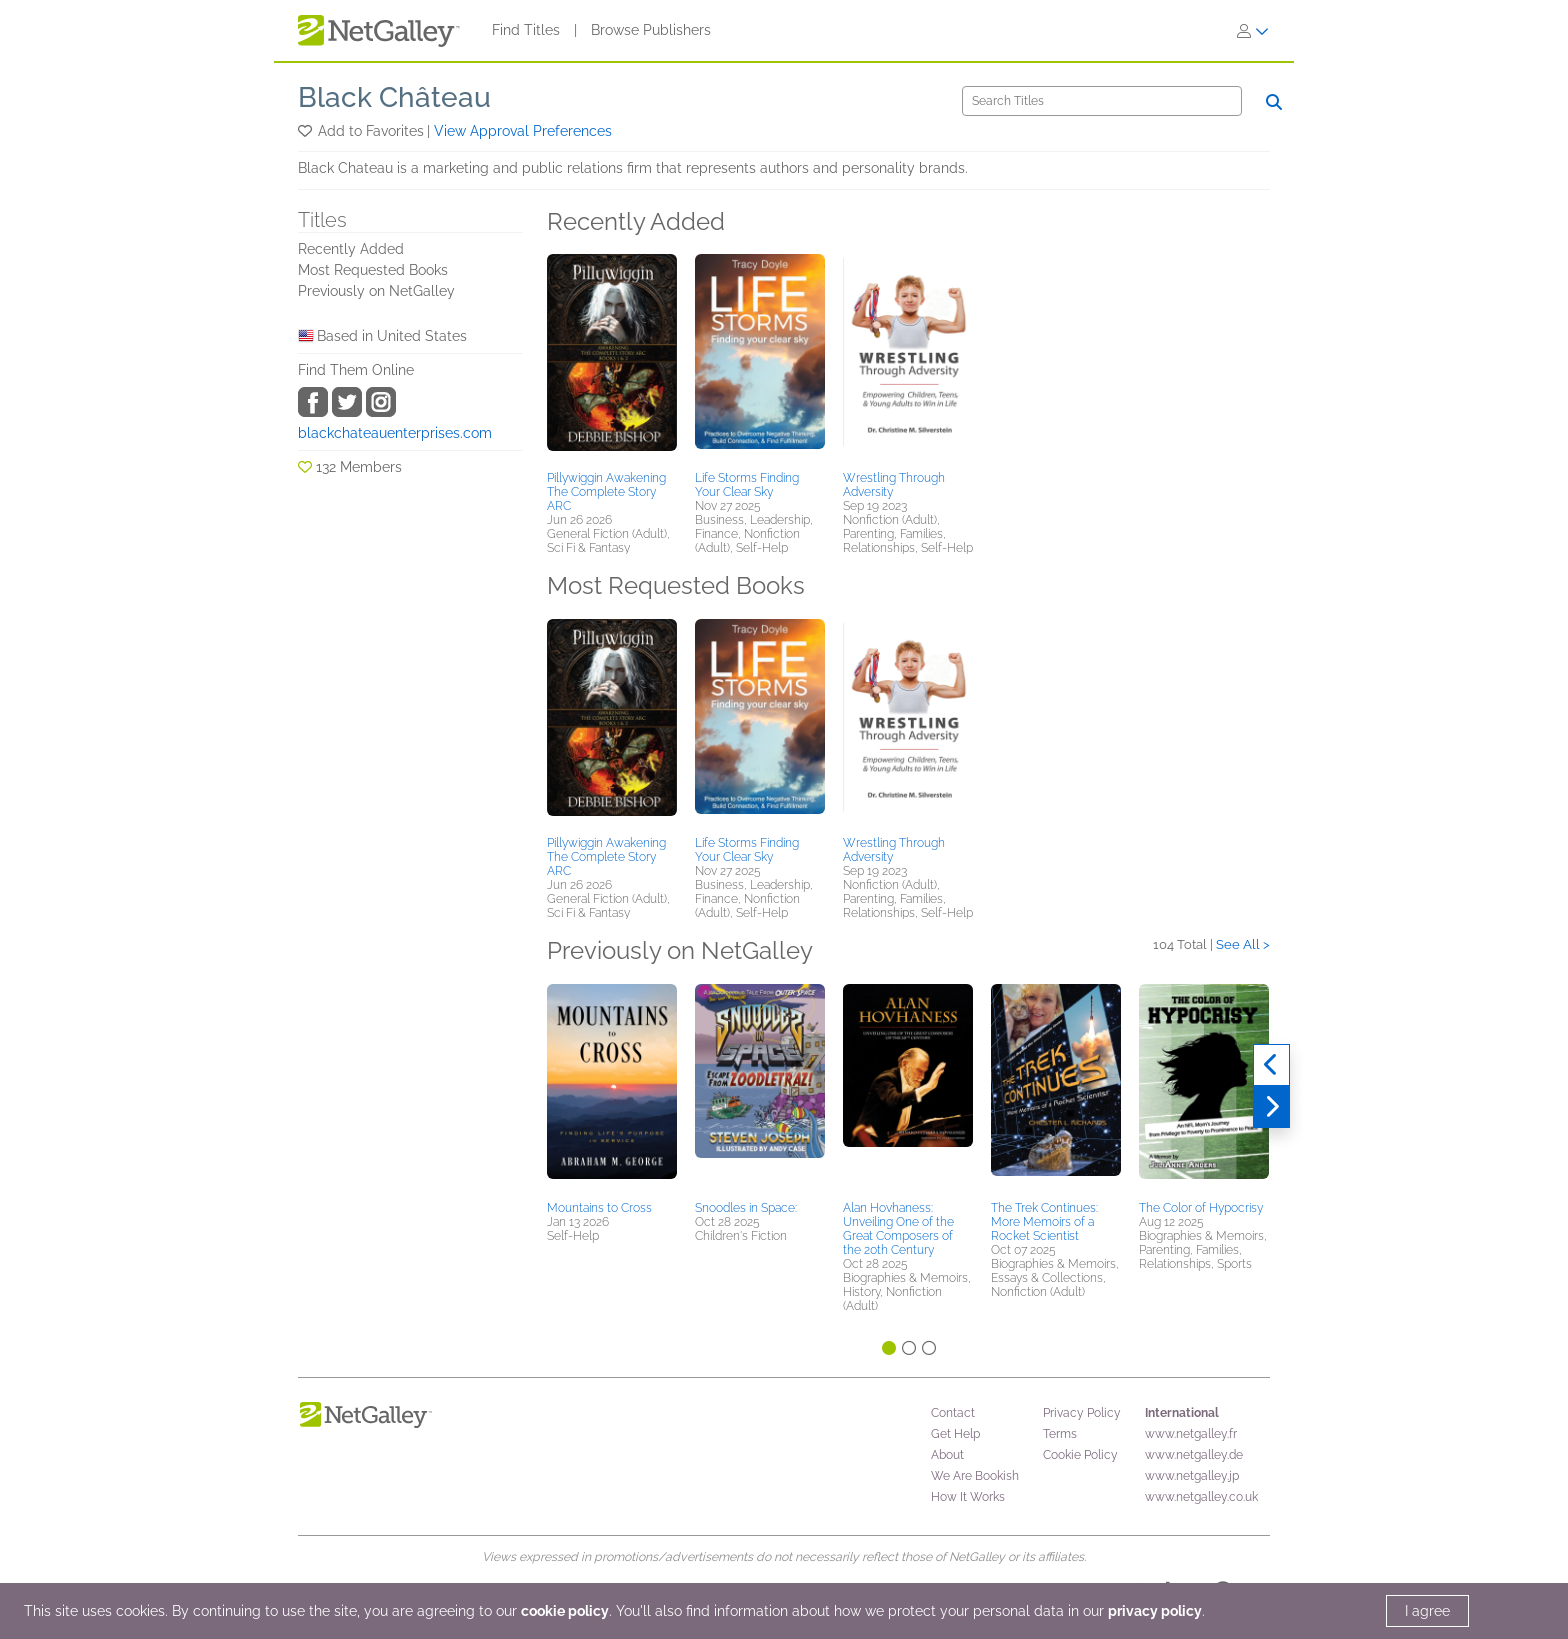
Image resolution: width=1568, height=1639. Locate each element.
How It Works (968, 1497)
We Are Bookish (975, 1476)
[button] (306, 131)
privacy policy (1155, 1611)
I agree (1427, 1611)
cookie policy (565, 1611)
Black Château (394, 97)
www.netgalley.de (1194, 1455)
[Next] (1271, 1107)
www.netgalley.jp (1192, 1476)
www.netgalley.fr (1191, 1434)
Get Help (955, 1434)
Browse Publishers (651, 30)
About (947, 1455)
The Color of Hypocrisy (1201, 1208)
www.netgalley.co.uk (1201, 1497)
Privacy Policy (1082, 1413)
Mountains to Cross (599, 1208)
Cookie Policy (1080, 1455)
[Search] (1102, 101)
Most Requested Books (373, 270)
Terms (1060, 1434)
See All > (1243, 944)
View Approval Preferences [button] (523, 131)
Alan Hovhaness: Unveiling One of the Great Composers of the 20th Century (898, 1229)
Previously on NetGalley (376, 291)
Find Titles (526, 30)
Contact (953, 1413)
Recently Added (351, 249)
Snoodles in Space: (746, 1208)
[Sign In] (1253, 31)
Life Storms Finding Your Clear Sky (747, 485)
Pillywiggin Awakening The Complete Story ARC (606, 492)
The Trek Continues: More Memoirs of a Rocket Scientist (1044, 1222)
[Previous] (1271, 1065)
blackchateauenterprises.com (395, 433)
